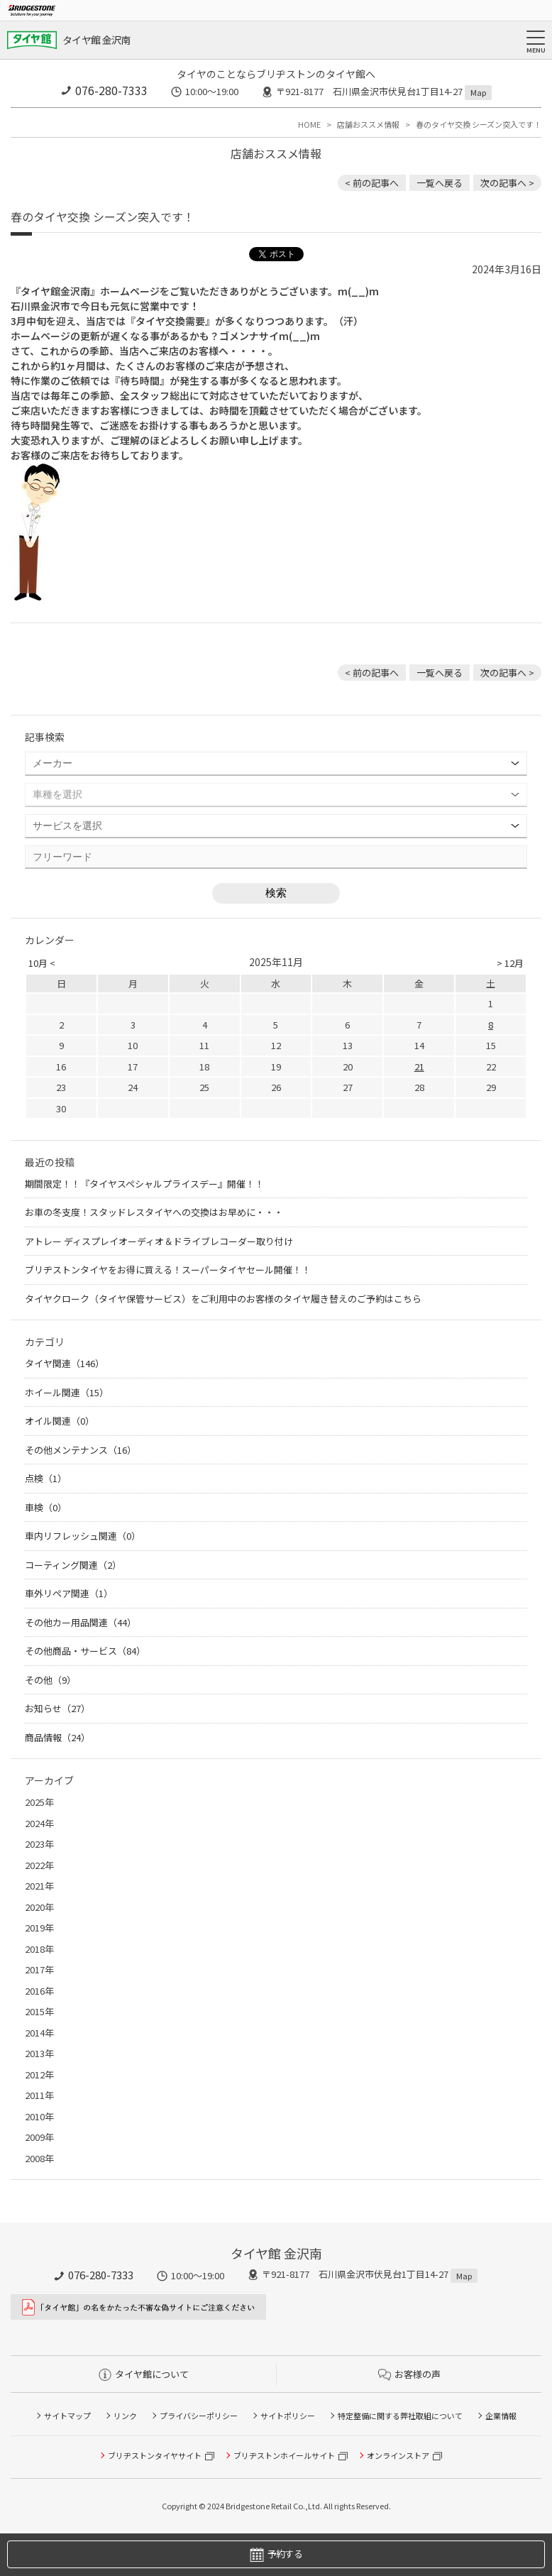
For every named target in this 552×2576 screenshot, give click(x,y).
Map (478, 92)
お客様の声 (409, 2374)
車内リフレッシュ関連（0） (82, 1535)
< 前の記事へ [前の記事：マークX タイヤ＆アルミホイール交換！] (372, 183)
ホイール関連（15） (67, 1392)
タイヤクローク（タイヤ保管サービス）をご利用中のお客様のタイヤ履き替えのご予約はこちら (223, 1298)
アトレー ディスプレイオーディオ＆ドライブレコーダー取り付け (159, 1241)
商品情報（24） (57, 1737)
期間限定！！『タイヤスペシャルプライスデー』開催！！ (144, 1183)
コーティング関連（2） (73, 1565)
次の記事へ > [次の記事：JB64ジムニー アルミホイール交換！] (507, 183)
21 (419, 1066)
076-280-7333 (111, 90)
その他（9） (50, 1680)
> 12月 (510, 963)
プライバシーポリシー (199, 2415)
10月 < (41, 963)
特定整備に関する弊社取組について (400, 2415)
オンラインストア (398, 2455)
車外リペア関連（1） (69, 1593)
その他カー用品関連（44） (80, 1622)
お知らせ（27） (57, 1708)
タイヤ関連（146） (64, 1363)
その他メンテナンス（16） (80, 1450)
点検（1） (46, 1478)
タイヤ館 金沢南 (96, 40)
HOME (309, 124)
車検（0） (46, 1507)
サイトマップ (67, 2415)
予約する (276, 2554)
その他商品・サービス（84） (85, 1650)
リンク (125, 2415)
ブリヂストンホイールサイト (284, 2455)
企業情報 (501, 2415)
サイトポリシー (287, 2415)
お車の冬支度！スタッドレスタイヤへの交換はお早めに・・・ (154, 1212)
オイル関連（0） (59, 1420)
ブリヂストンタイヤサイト (155, 2455)
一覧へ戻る (439, 183)
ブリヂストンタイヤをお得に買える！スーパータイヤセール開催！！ (168, 1269)
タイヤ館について (144, 2374)
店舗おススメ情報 (368, 124)
